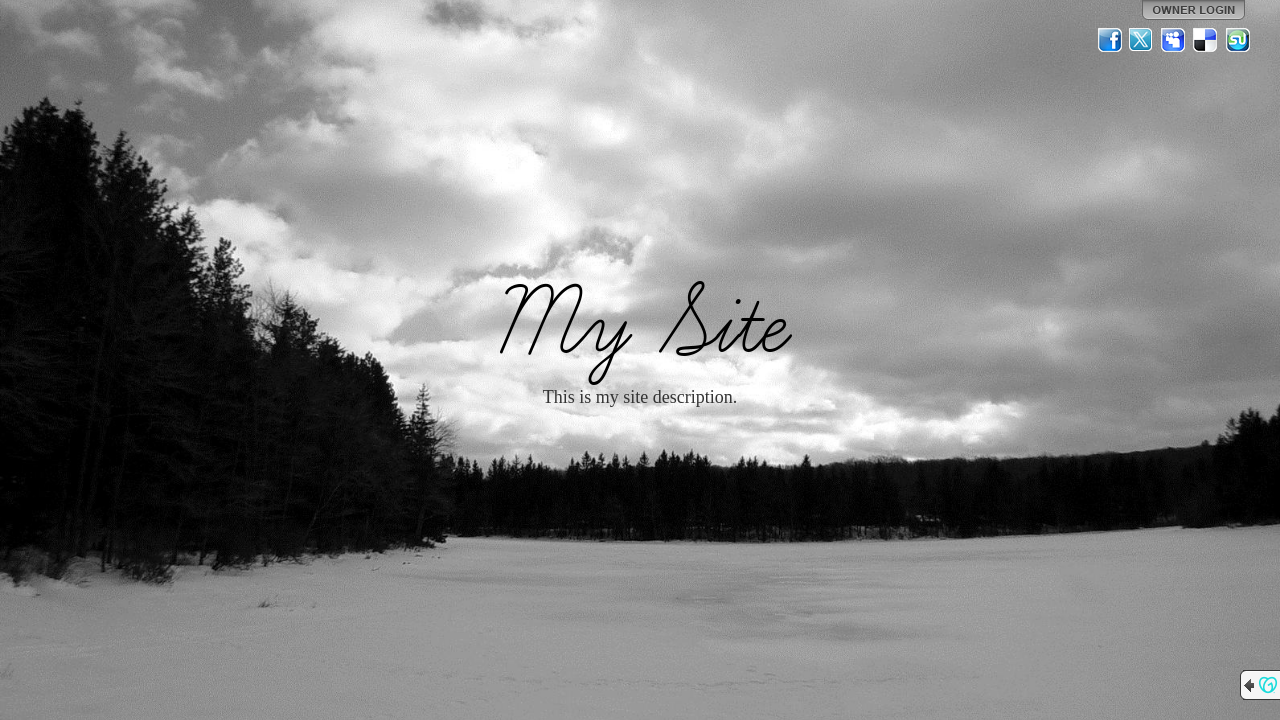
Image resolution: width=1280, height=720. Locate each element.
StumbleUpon (1238, 40)
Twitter (1142, 40)
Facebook (1110, 40)
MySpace (1174, 40)
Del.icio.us (1206, 40)
